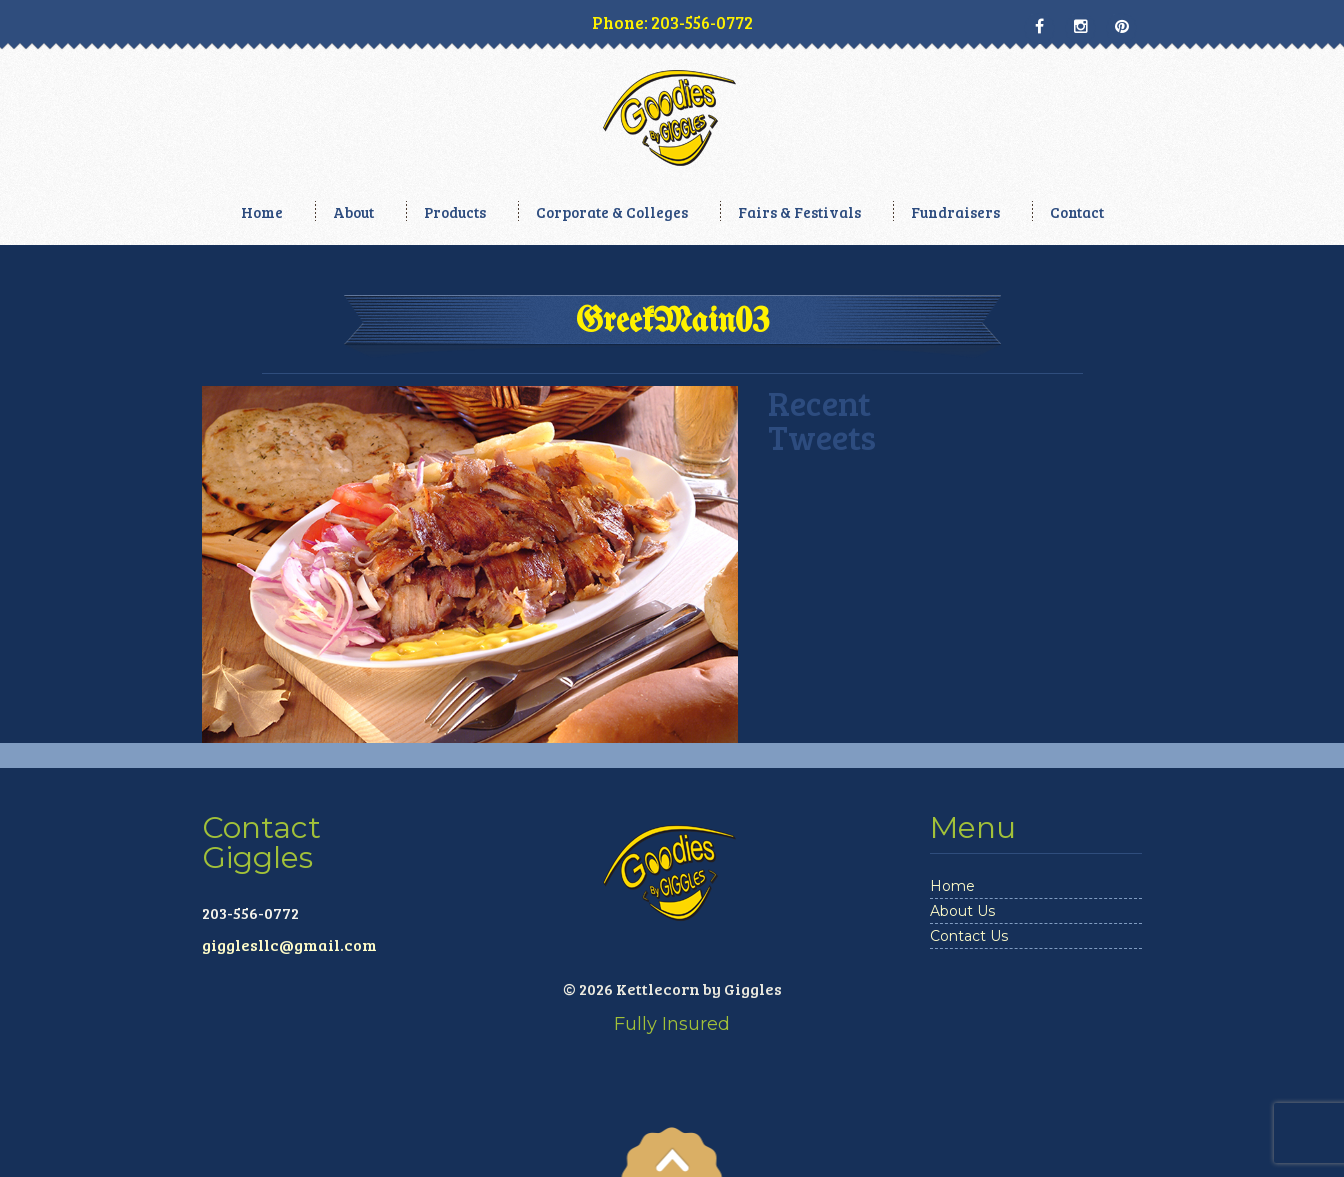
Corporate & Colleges (612, 212)
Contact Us (969, 936)
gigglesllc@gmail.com (289, 944)
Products (455, 212)
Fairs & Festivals (799, 212)
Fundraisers (955, 212)
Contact (1077, 212)
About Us (962, 911)
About (353, 212)
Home (262, 212)
